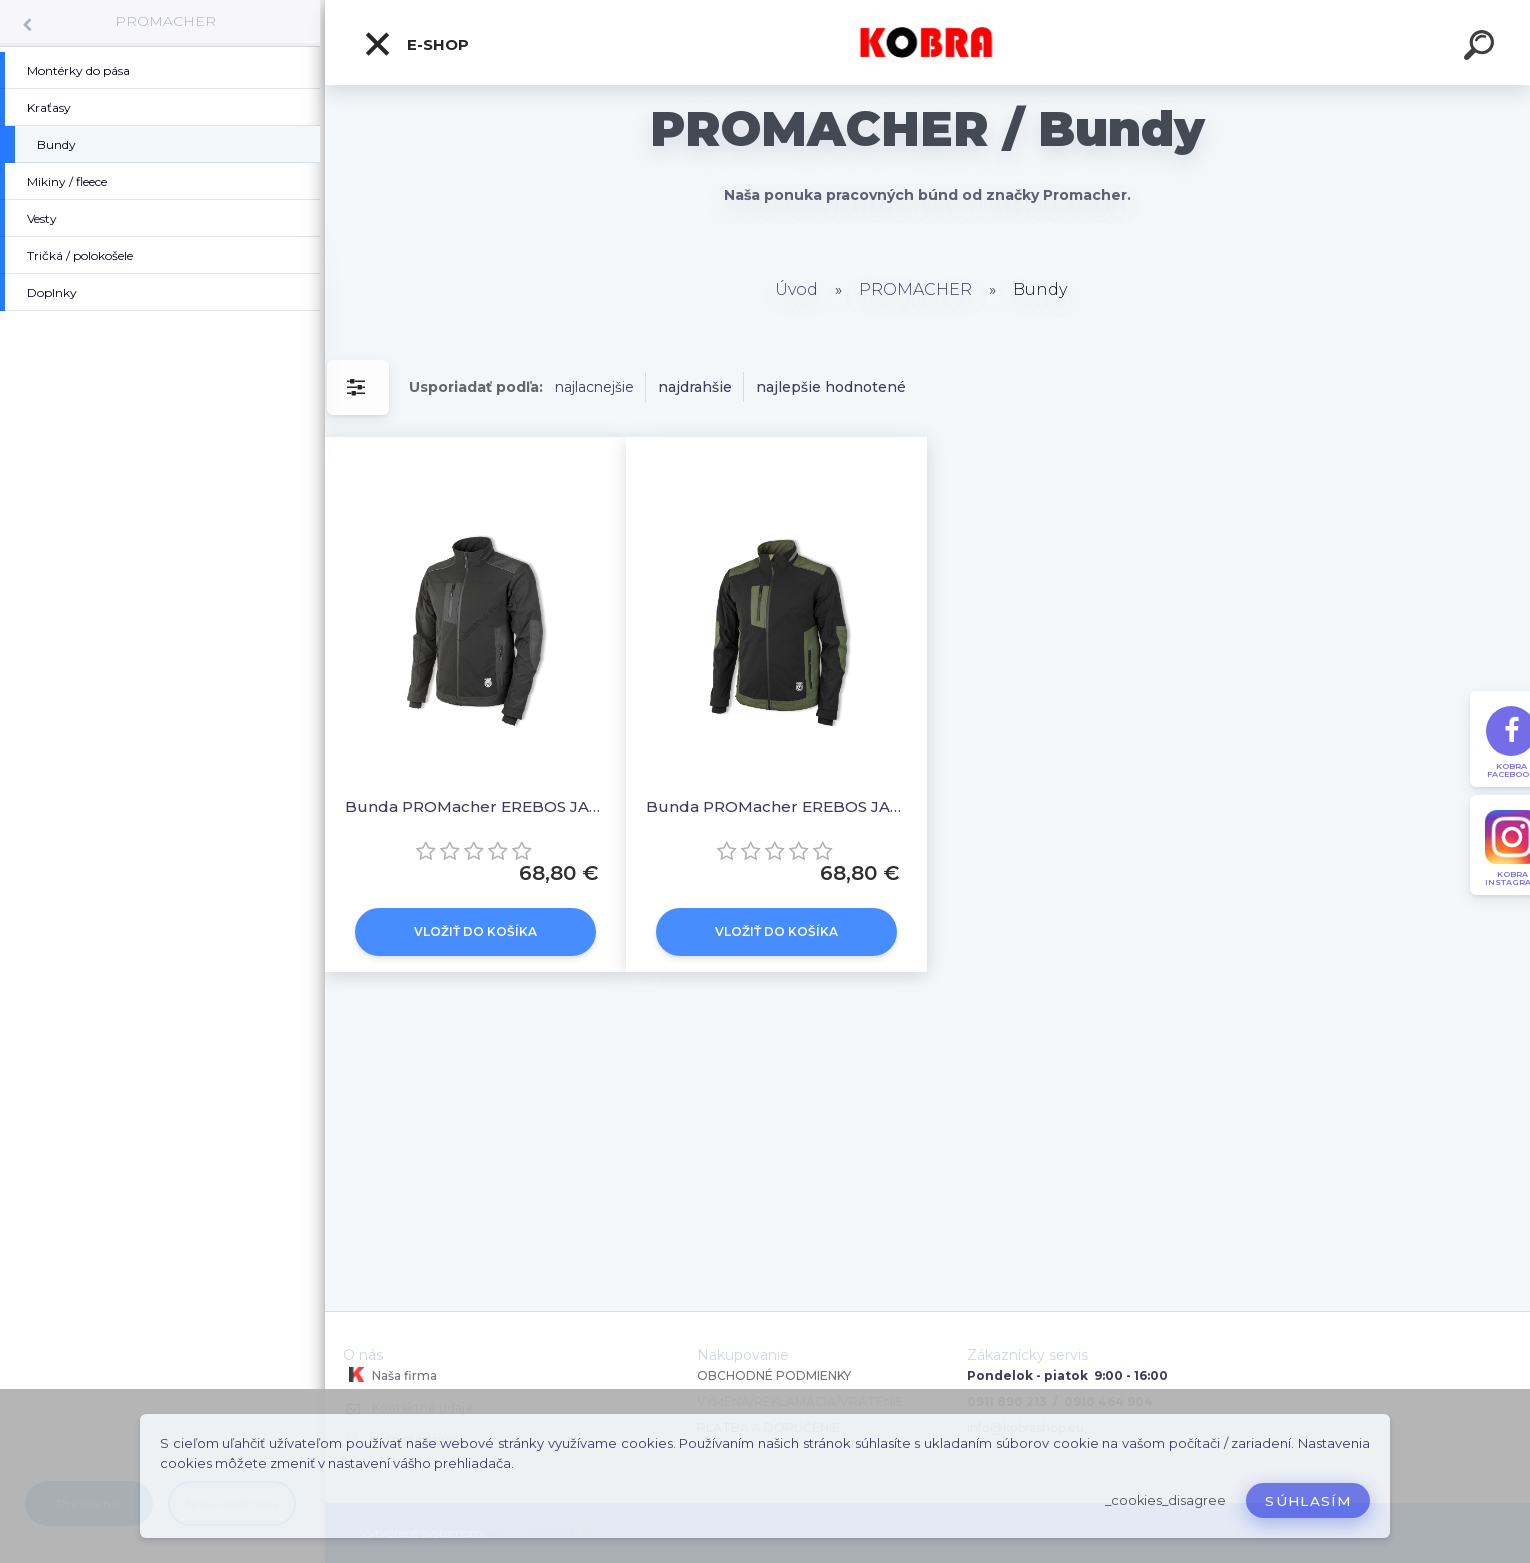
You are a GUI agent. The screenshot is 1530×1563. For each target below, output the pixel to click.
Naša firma (390, 1375)
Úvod (796, 289)
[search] (1482, 48)
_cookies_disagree (1165, 1500)
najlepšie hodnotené (831, 387)
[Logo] (927, 42)
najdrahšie (695, 387)
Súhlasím (1308, 1501)
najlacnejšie (594, 387)
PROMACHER (165, 21)
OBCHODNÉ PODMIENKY (774, 1375)
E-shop (416, 44)
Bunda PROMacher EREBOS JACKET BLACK (475, 806)
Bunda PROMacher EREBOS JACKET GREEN (776, 806)
